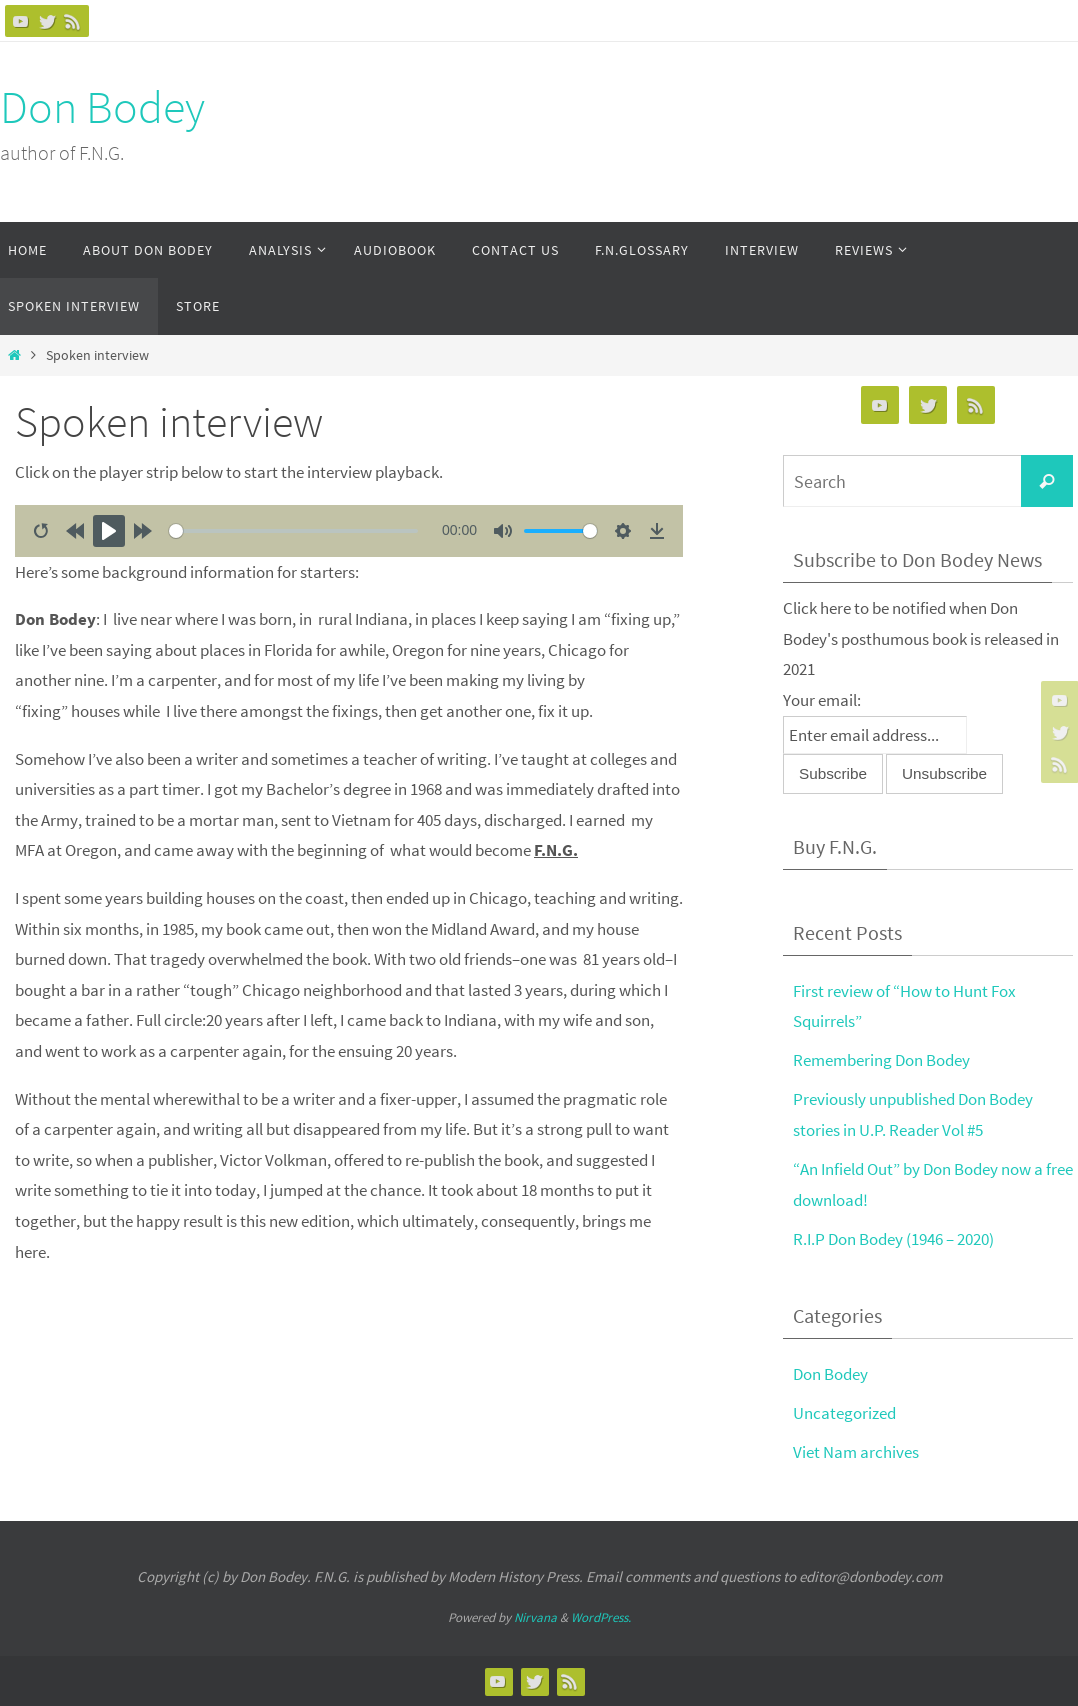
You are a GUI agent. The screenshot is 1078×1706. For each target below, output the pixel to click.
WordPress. (601, 1617)
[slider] (293, 531)
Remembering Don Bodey (881, 1060)
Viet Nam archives (856, 1452)
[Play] (109, 531)
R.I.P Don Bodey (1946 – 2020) (893, 1239)
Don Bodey (102, 107)
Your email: (822, 700)
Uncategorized (844, 1413)
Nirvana (535, 1617)
